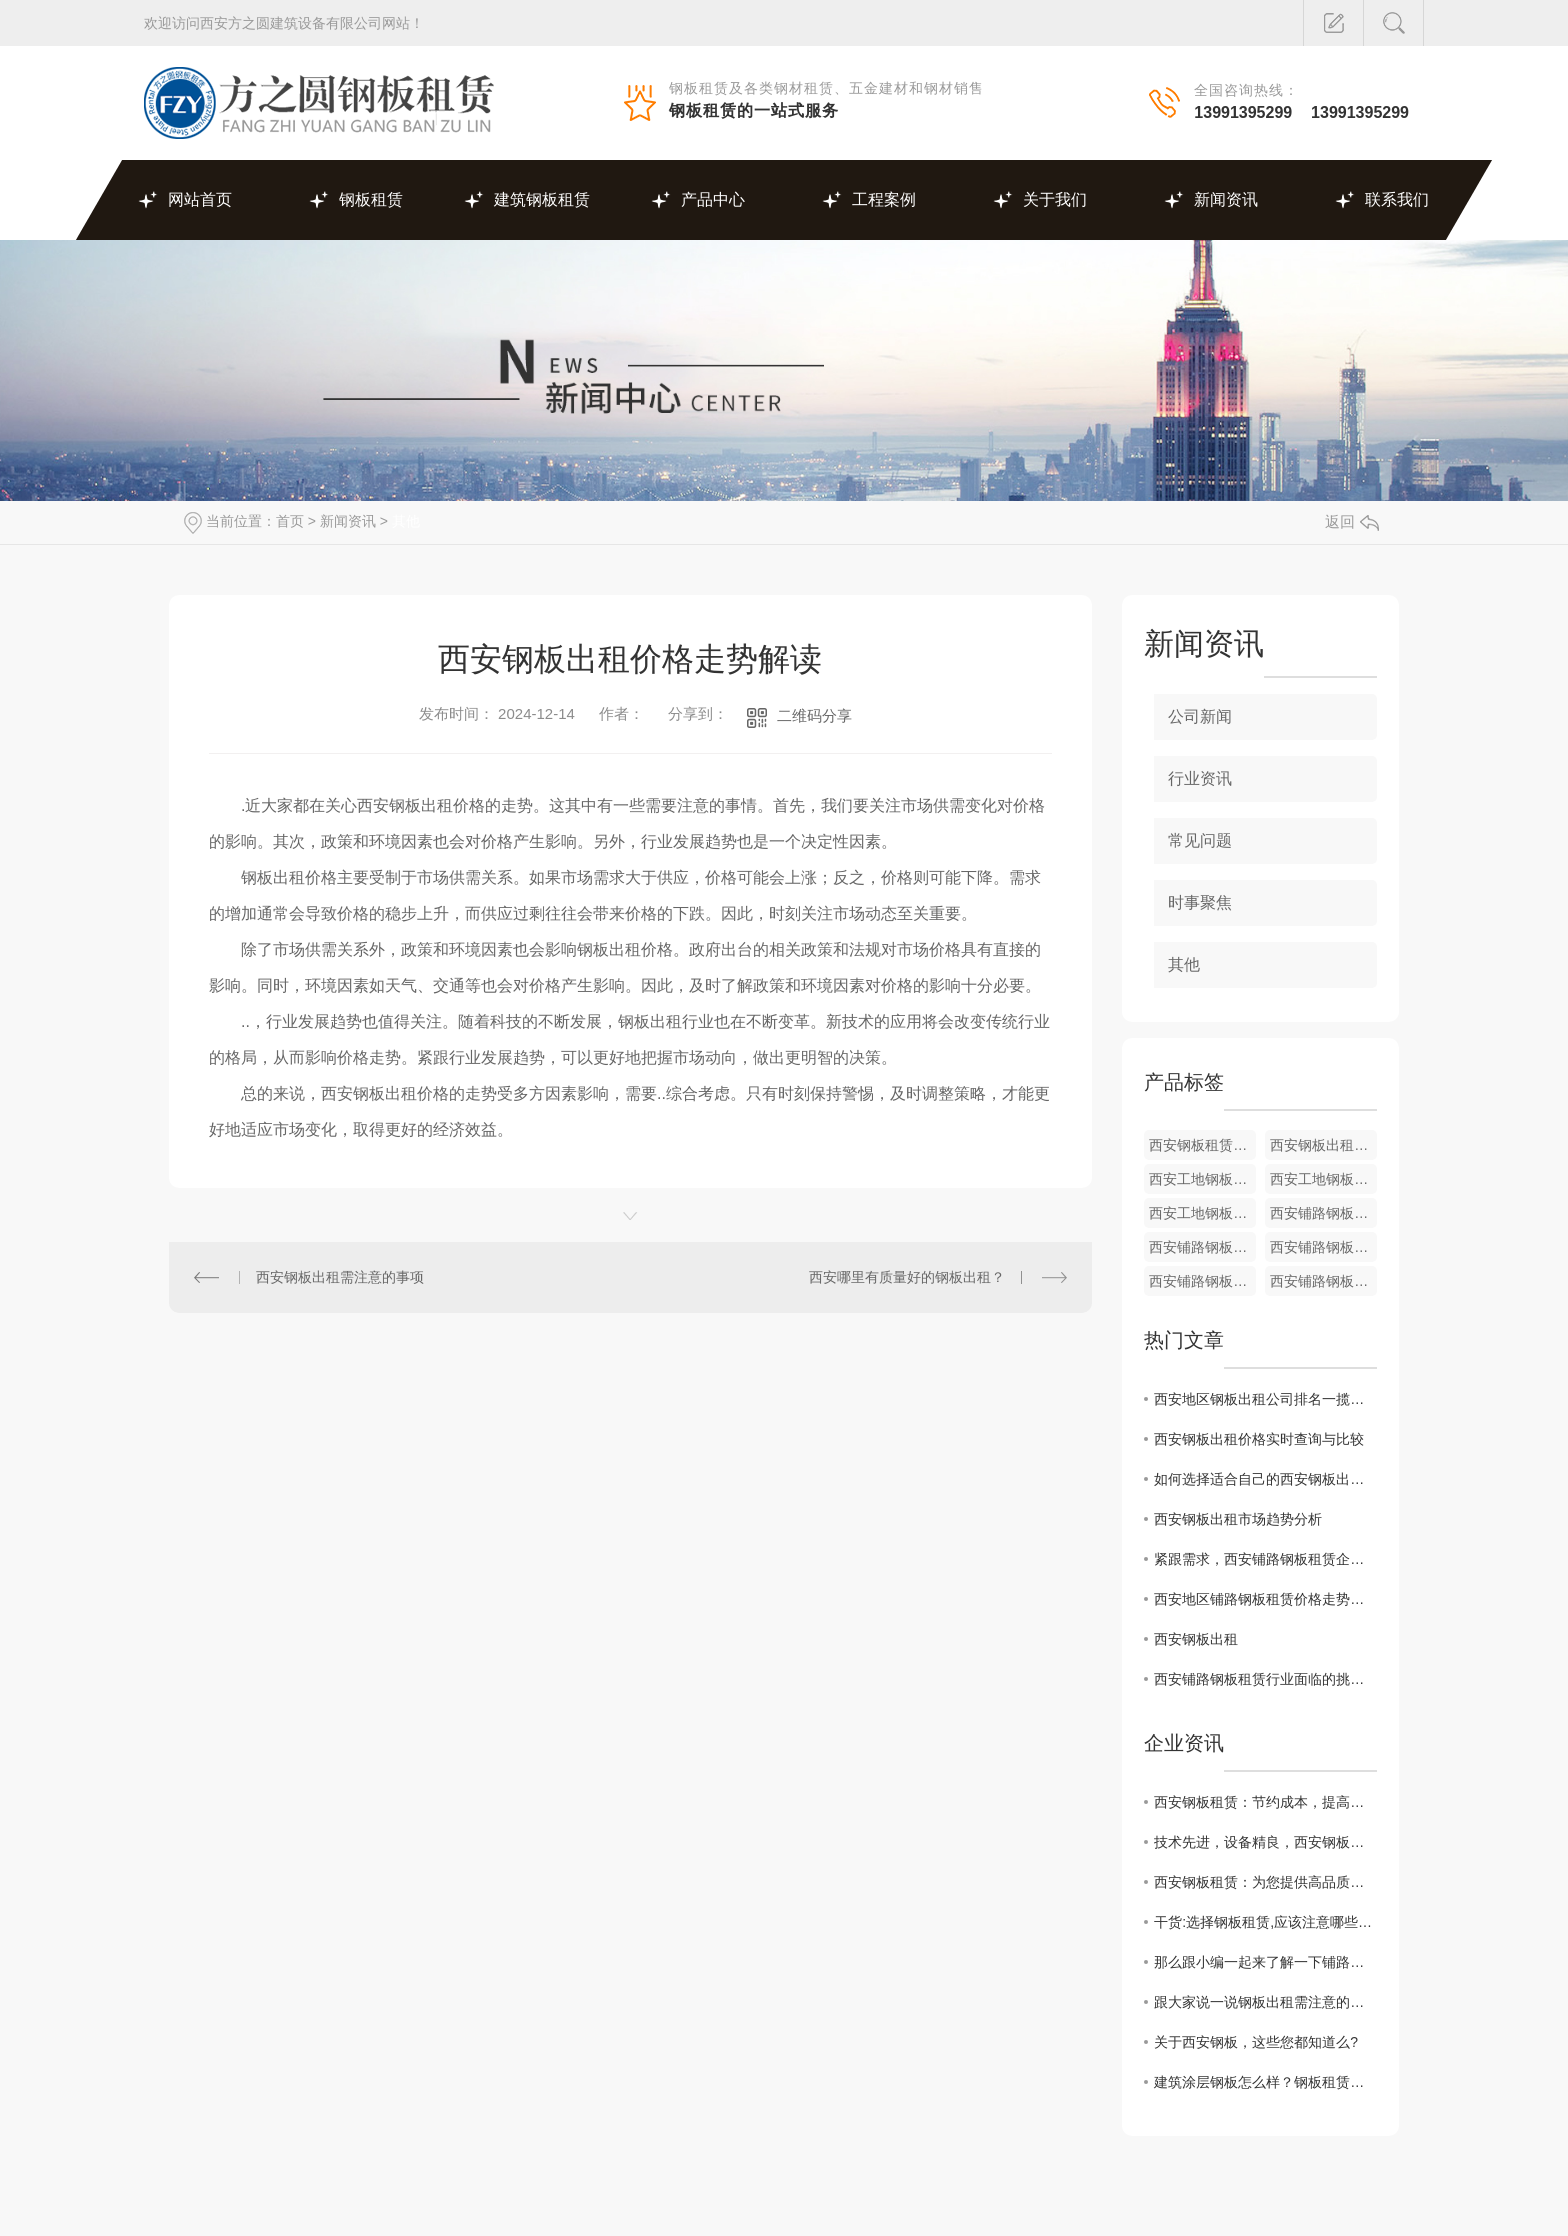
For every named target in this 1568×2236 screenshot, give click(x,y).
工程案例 (884, 199)
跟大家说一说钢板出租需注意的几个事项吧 (1265, 2002)
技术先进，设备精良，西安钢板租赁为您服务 (1265, 1842)
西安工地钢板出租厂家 (1202, 1179)
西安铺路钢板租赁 (1323, 1281)
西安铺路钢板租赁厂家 (1202, 1247)
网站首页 (200, 199)
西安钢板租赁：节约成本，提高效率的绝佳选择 (1265, 1802)
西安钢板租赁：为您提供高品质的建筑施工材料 (1265, 1882)
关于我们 (1055, 199)
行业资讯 (1200, 778)
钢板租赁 (371, 199)
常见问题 (1200, 840)
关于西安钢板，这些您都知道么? (1256, 2042)
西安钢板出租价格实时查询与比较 (1259, 1439)
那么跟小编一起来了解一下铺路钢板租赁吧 (1265, 1962)
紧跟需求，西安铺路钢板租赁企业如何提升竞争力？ (1265, 1559)
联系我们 (1397, 199)
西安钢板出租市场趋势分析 (1238, 1519)
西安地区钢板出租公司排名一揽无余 (1265, 1399)
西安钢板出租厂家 (1323, 1145)
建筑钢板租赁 (542, 199)
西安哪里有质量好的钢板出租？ (907, 1277)
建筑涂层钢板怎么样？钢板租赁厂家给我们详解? (1265, 2082)
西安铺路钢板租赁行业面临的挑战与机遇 (1265, 1679)
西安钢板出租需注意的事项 (340, 1277)
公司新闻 (1200, 716)
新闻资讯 (1226, 199)
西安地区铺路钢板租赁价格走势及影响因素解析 (1265, 1599)
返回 (1352, 521)
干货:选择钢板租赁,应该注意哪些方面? (1265, 1922)
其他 (406, 521)
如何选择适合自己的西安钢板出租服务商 (1265, 1479)
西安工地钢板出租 (1323, 1179)
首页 (290, 521)
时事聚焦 (1200, 902)
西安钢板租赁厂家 (1202, 1145)
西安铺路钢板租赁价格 (1323, 1213)
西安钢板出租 (1196, 1639)
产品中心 (713, 199)
